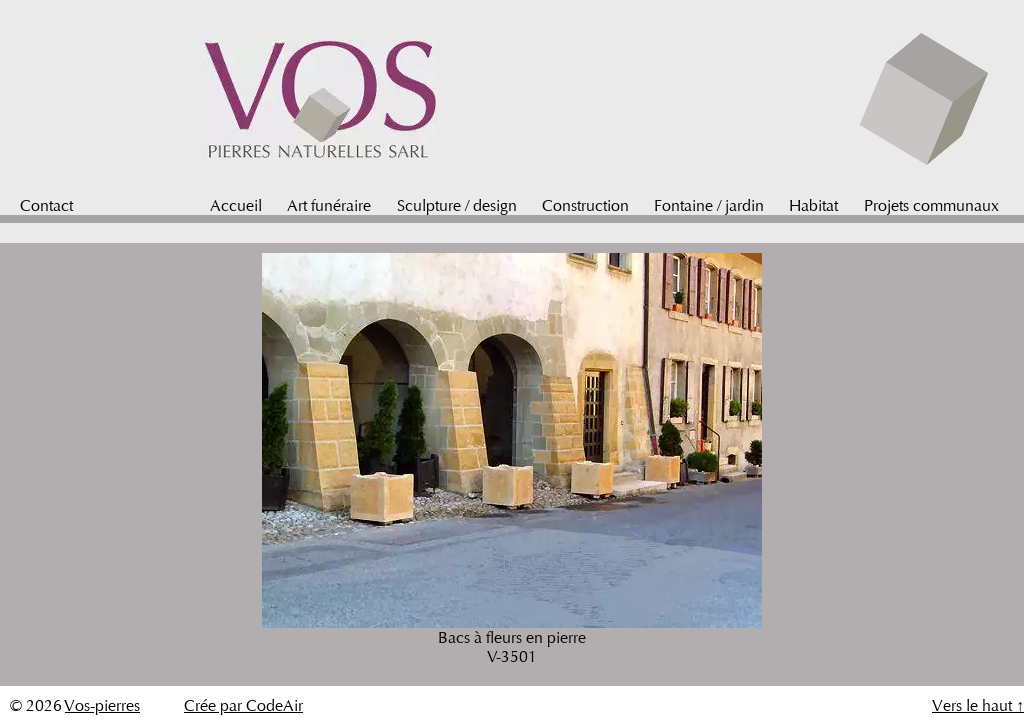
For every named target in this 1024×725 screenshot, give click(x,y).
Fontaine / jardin (709, 205)
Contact (46, 205)
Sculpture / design (457, 205)
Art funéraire (329, 205)
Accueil (236, 205)
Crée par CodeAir (243, 705)
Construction (585, 205)
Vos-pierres (102, 705)
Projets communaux (931, 205)
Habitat (813, 205)
